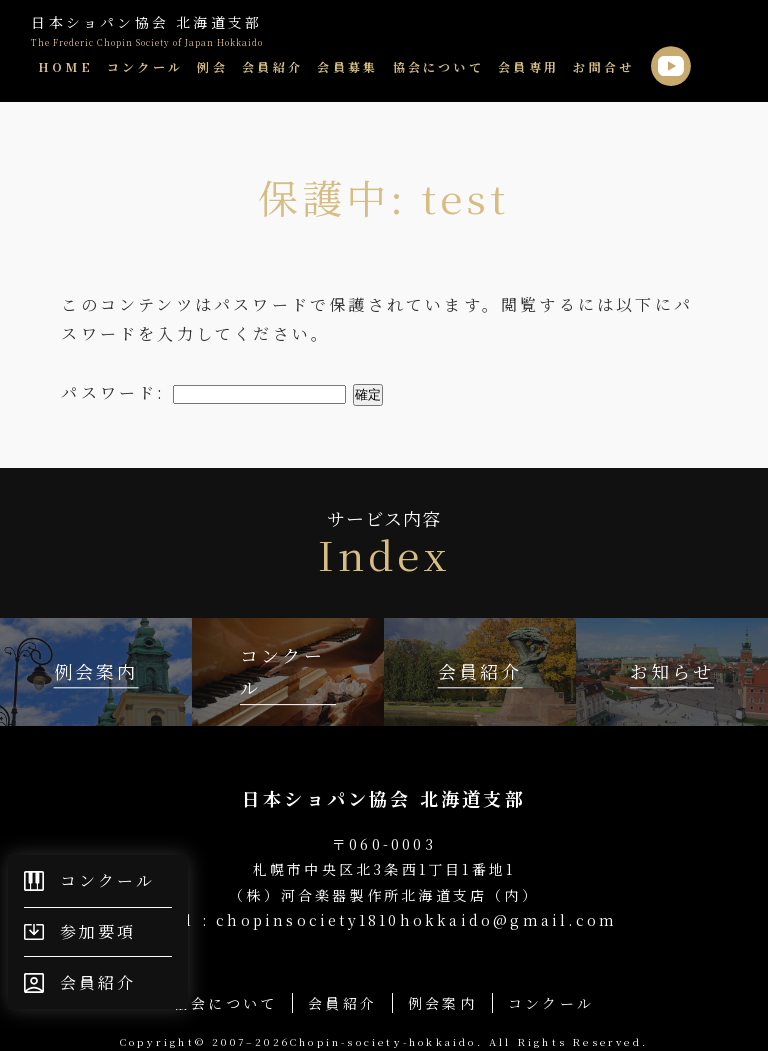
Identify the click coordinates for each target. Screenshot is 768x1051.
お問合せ (603, 66)
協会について (438, 66)
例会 (212, 66)
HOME (65, 66)
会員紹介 (272, 66)
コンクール (145, 66)
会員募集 (347, 66)
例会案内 (442, 1003)
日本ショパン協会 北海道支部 (147, 31)
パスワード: (203, 392)
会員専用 (528, 66)
